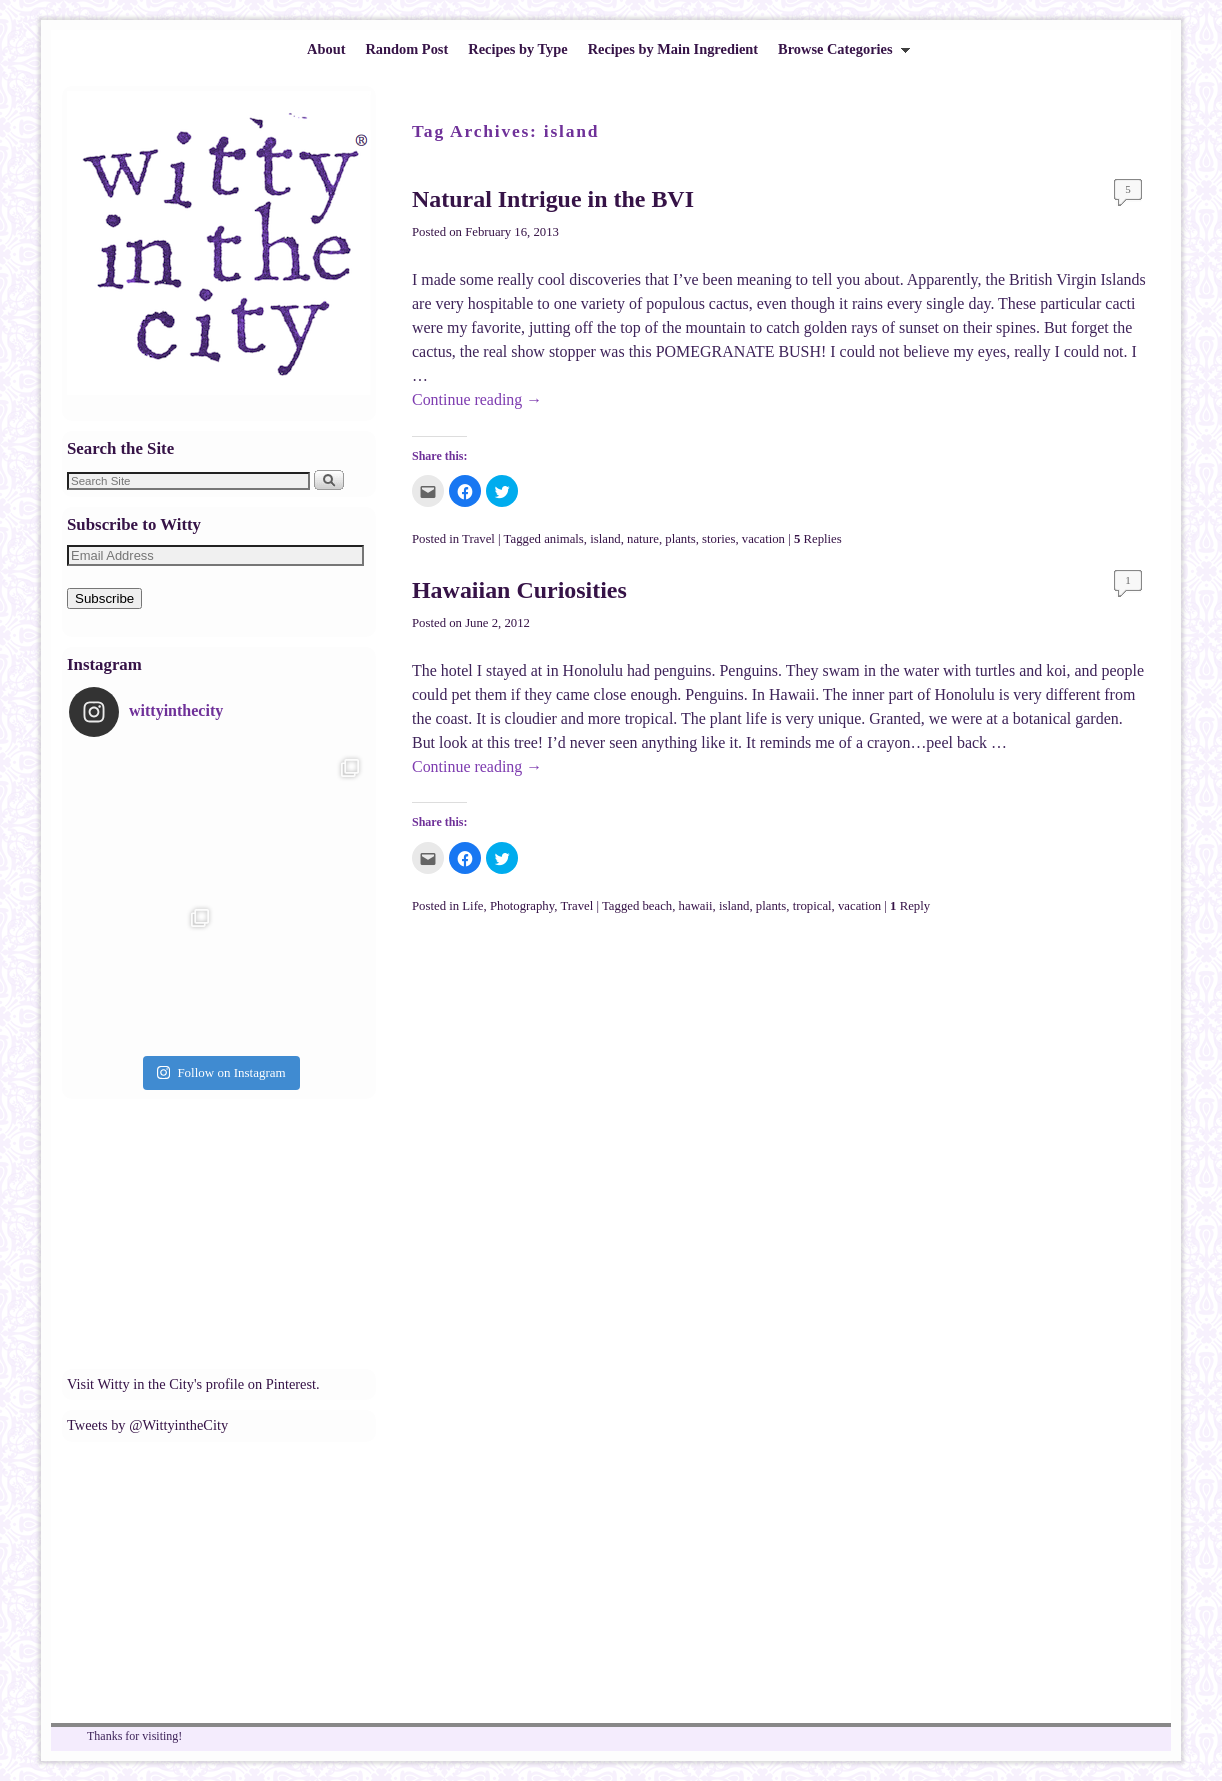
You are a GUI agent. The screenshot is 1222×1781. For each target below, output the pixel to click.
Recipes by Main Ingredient (673, 49)
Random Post (406, 49)
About (326, 49)
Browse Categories (839, 54)
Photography (522, 906)
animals (564, 539)
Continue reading (477, 399)
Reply (910, 906)
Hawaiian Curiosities (519, 590)
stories (718, 539)
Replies (818, 539)
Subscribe (104, 598)
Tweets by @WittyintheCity (147, 1425)
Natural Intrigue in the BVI (553, 199)
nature (643, 539)
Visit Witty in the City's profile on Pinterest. (193, 1384)
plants (680, 539)
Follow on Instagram (221, 1072)
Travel (478, 539)
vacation (763, 539)
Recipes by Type (517, 49)
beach (657, 906)
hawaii (696, 906)
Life (472, 906)
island (605, 539)
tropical (812, 906)
